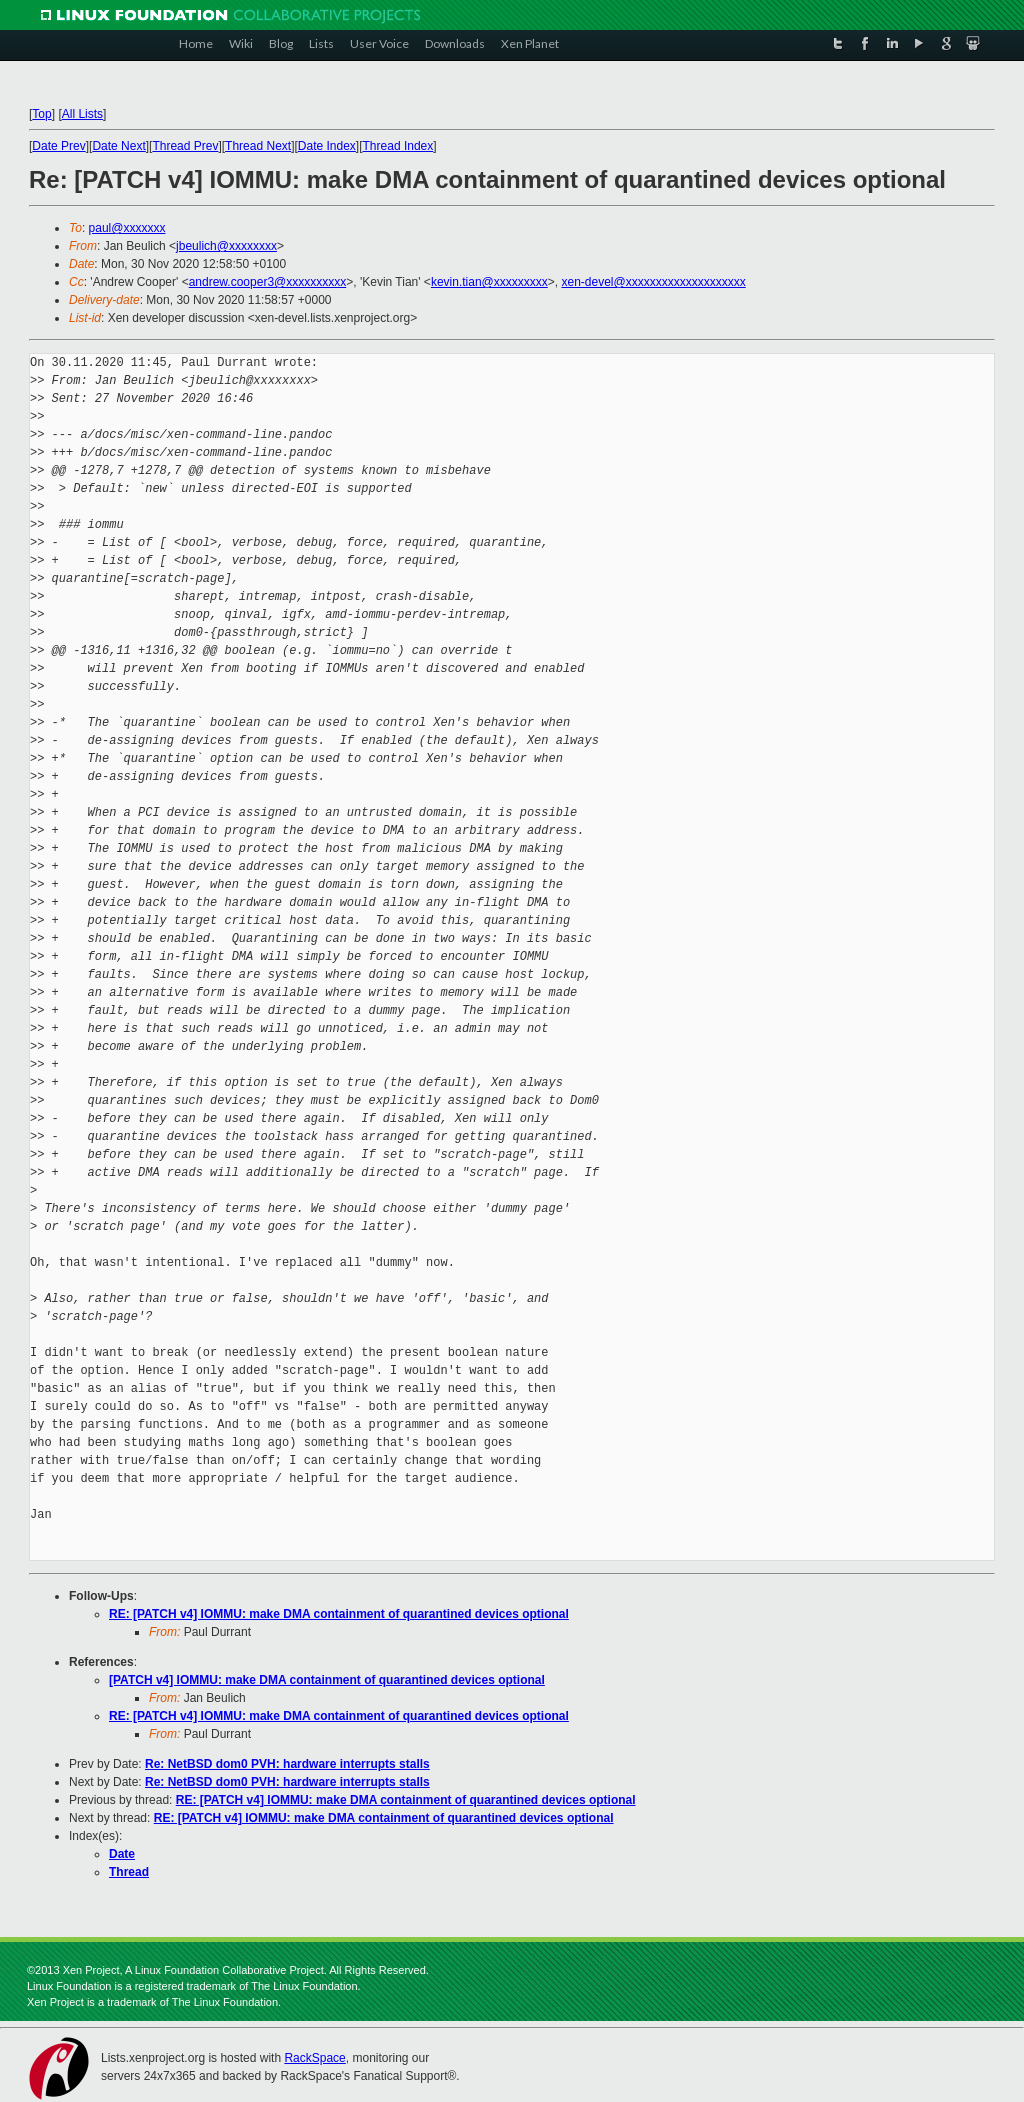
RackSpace (314, 2058)
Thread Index (398, 146)
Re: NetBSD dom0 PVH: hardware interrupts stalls (287, 1764)
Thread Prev (185, 146)
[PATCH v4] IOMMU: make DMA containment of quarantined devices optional (327, 1680)
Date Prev (58, 146)
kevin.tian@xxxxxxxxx (489, 282)
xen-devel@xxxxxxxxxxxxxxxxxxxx (653, 282)
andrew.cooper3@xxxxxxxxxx (268, 282)
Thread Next (258, 146)
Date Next (118, 146)
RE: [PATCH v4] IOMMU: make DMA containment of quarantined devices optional (339, 1614)
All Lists (82, 114)
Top (41, 114)
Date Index (327, 146)
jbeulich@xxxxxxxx (226, 246)
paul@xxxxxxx (127, 228)
